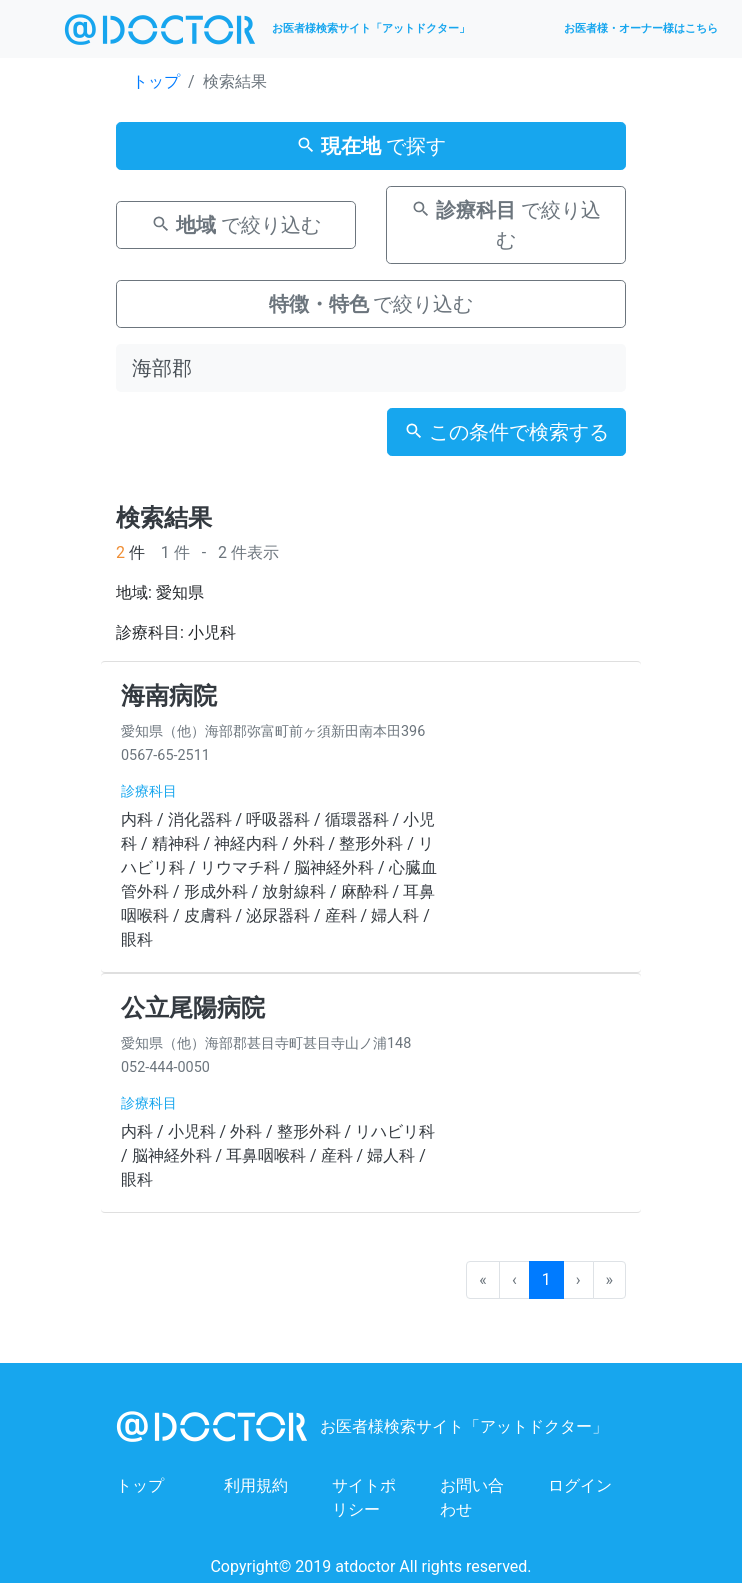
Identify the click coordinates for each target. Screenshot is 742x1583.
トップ (156, 81)
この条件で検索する (506, 432)
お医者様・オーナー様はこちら (641, 28)
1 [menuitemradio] (546, 1279)
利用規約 (256, 1485)
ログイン (580, 1485)
